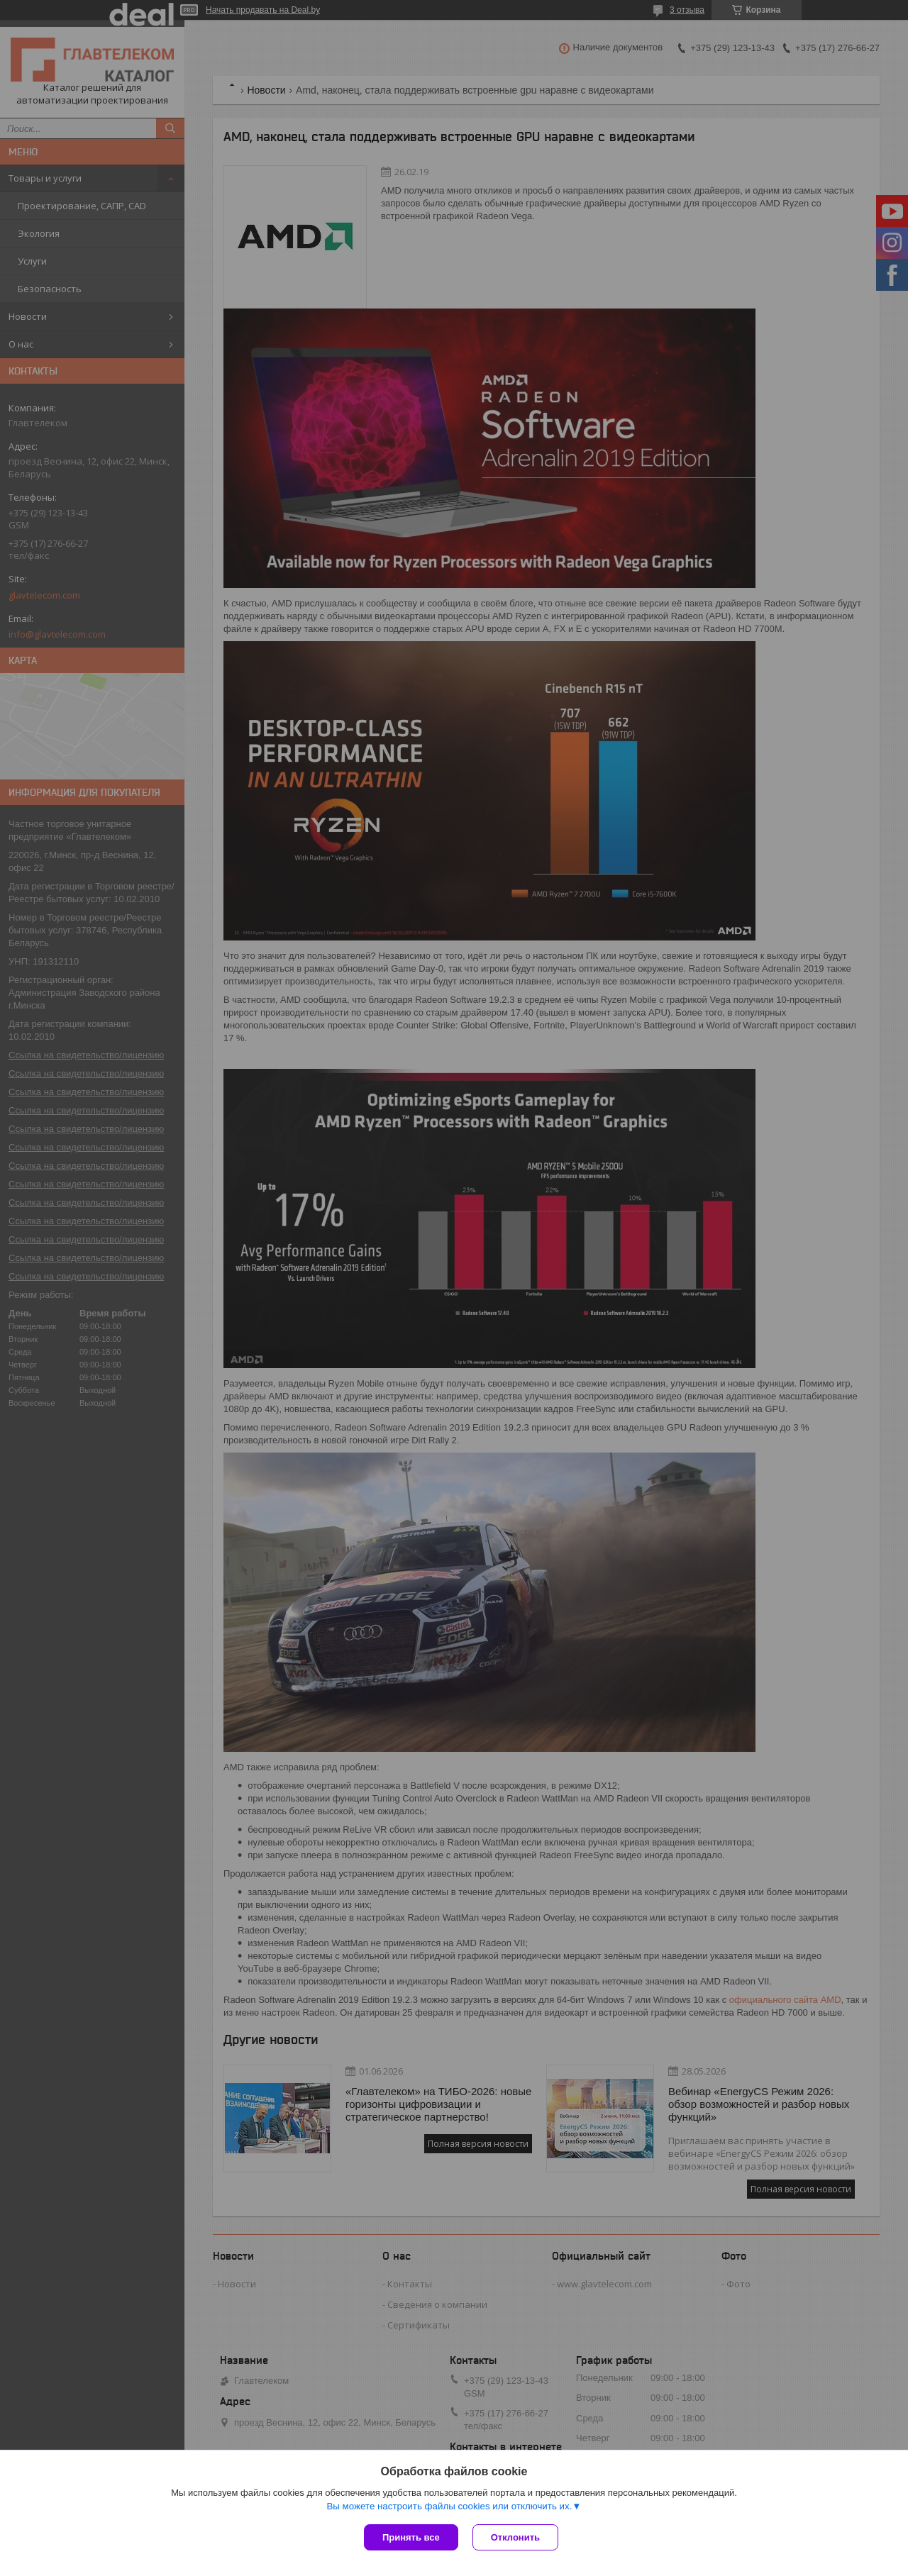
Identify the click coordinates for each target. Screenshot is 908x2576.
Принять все (411, 2537)
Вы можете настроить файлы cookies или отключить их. (449, 2506)
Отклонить (515, 2537)
